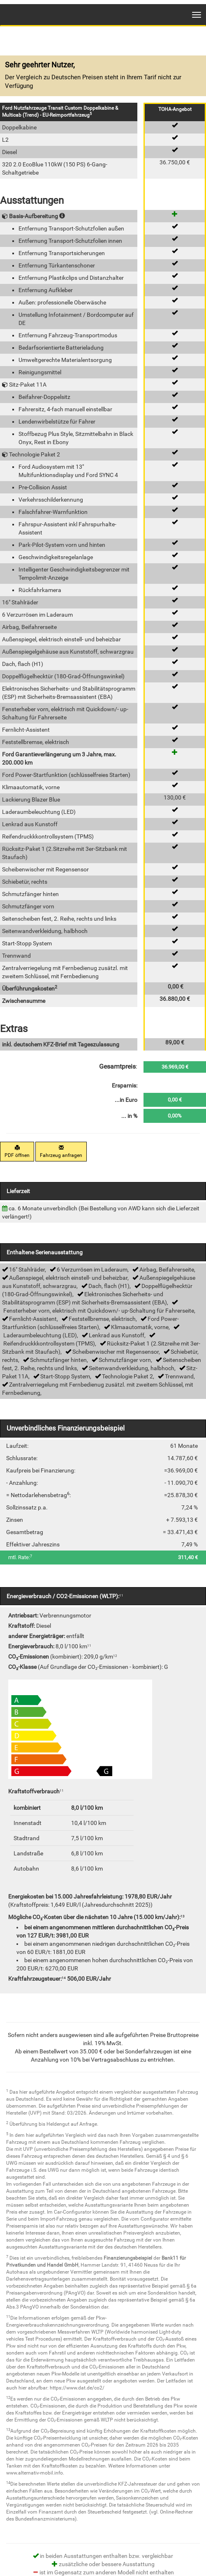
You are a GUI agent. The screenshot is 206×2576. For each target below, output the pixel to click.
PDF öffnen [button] (17, 1151)
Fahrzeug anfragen (61, 1151)
